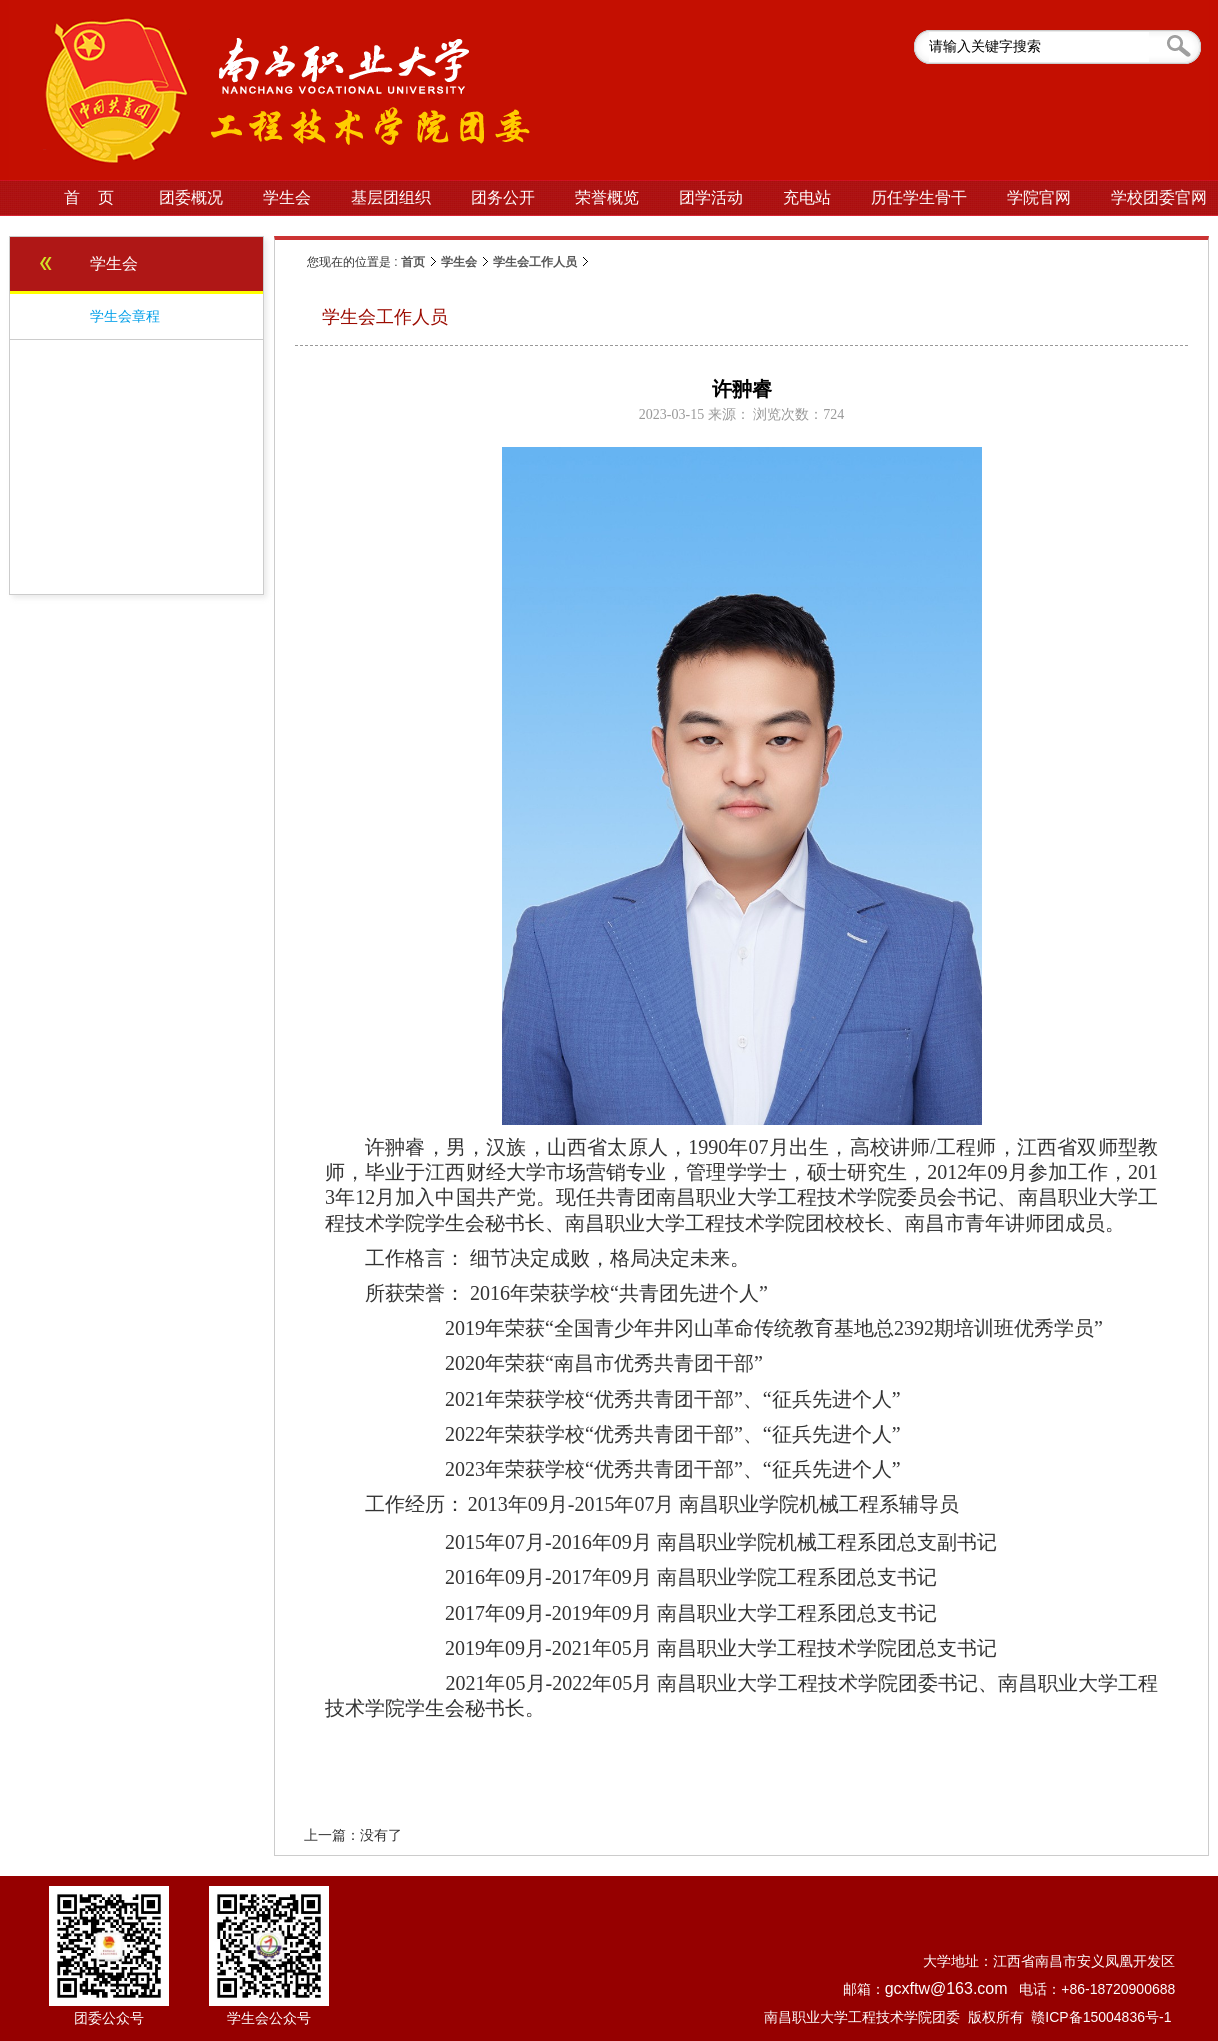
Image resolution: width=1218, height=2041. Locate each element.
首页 (413, 262)
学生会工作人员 (535, 262)
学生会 (459, 262)
